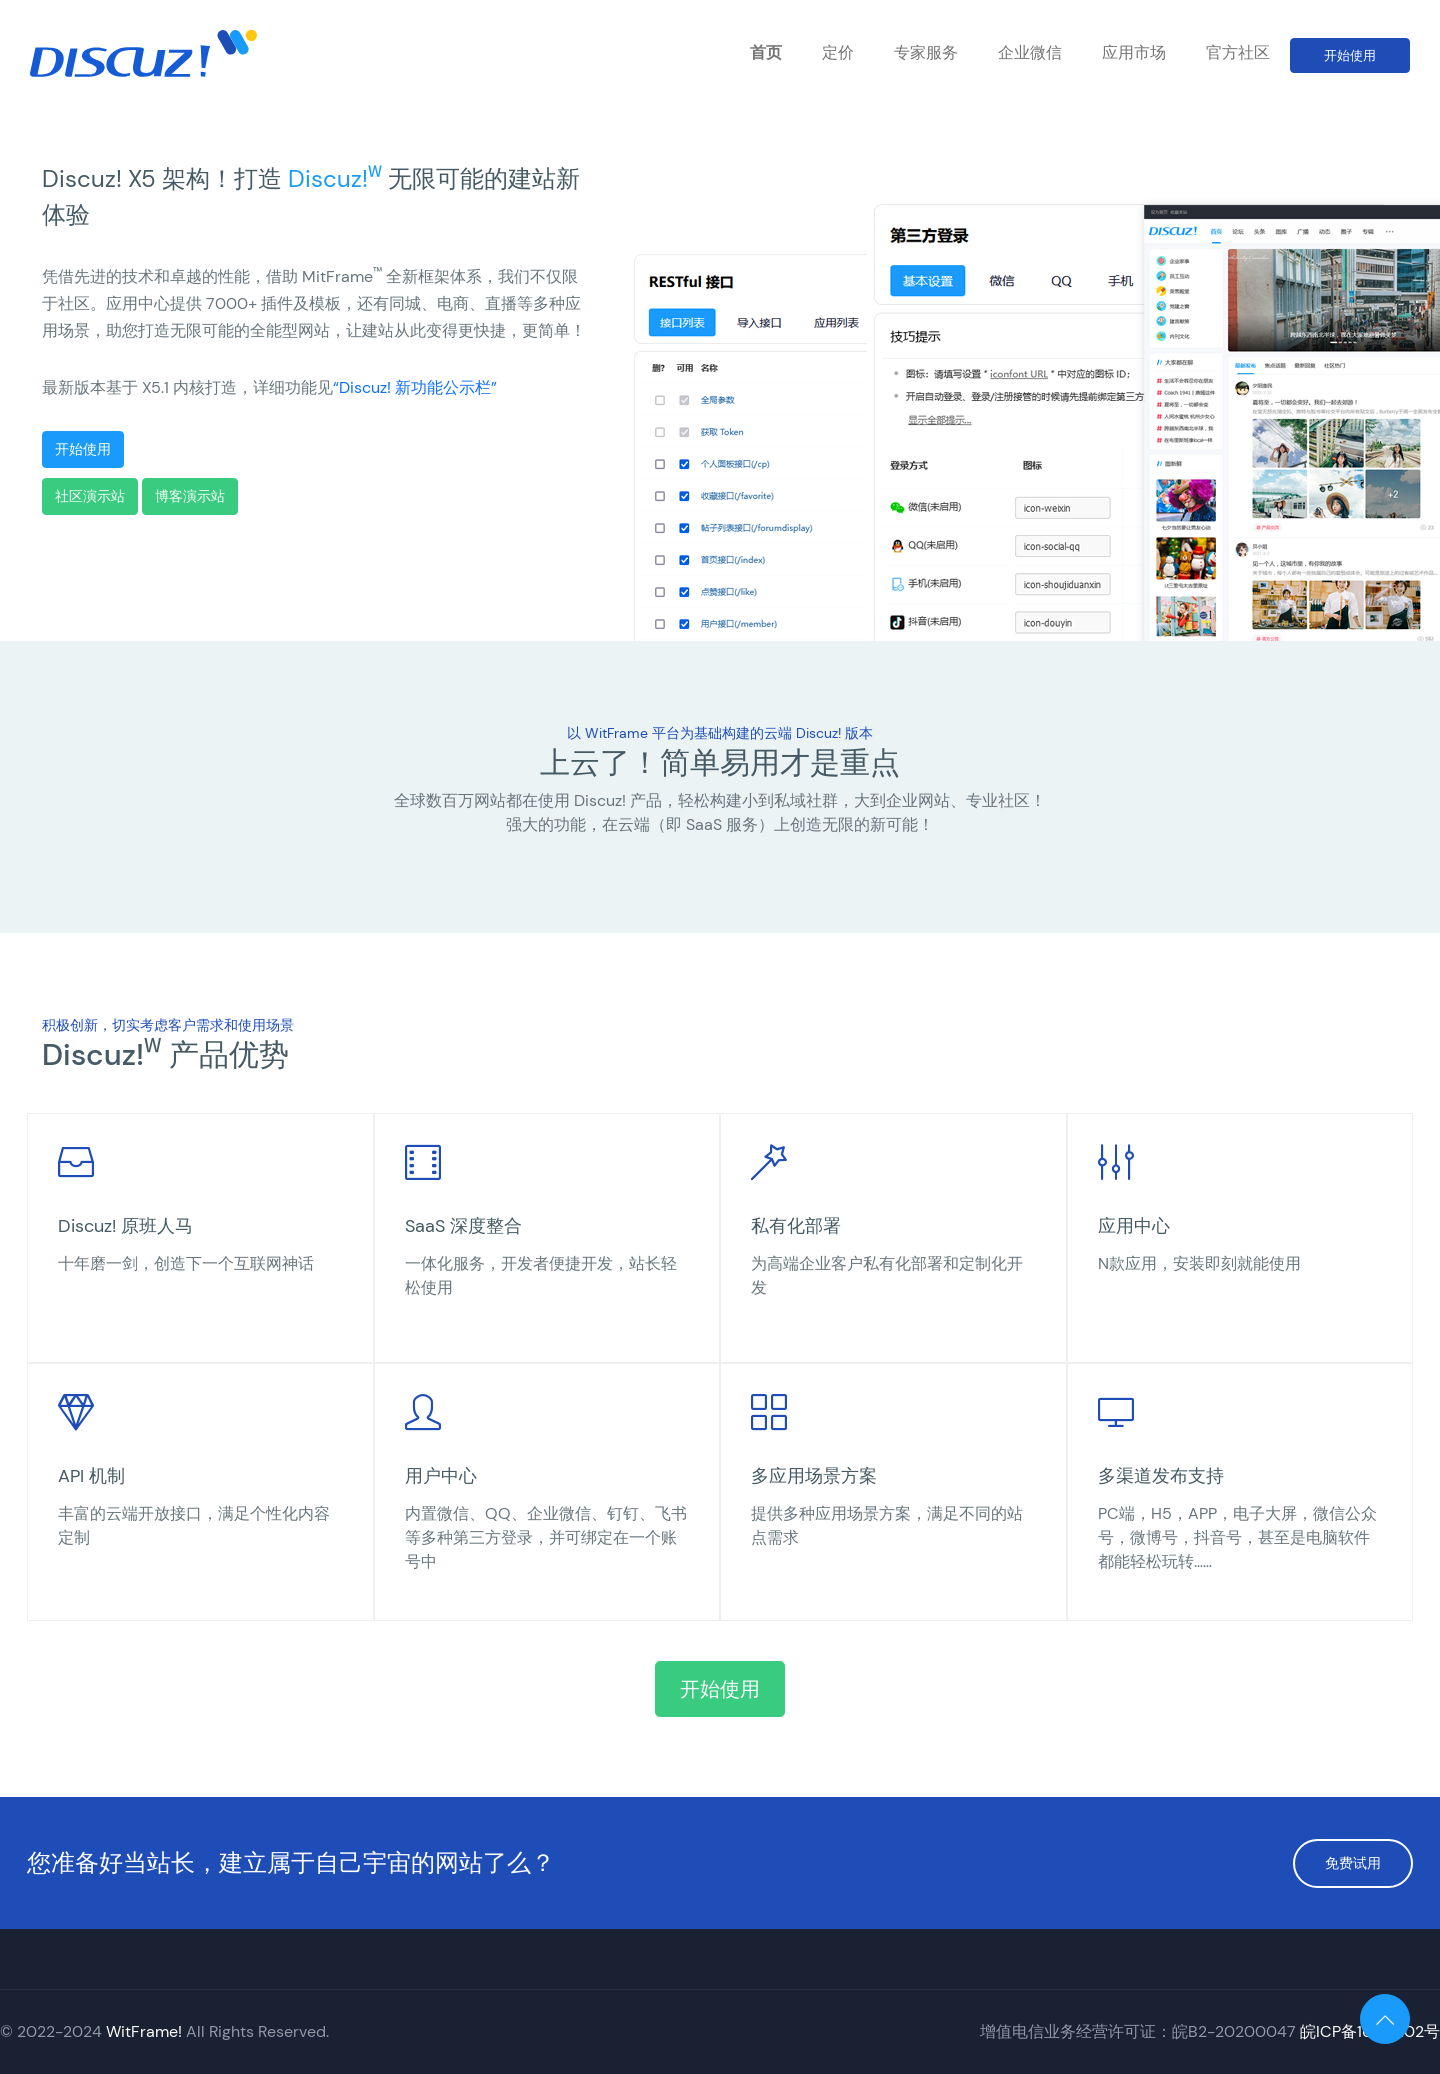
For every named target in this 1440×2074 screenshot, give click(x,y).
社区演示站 (90, 496)
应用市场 (1134, 52)
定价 (838, 52)
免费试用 (1353, 1863)
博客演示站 (190, 496)
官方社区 (1238, 52)
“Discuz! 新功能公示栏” (415, 387)
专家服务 (926, 52)
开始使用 (1350, 55)
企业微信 (1030, 52)
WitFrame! (144, 2031)
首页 (766, 52)
